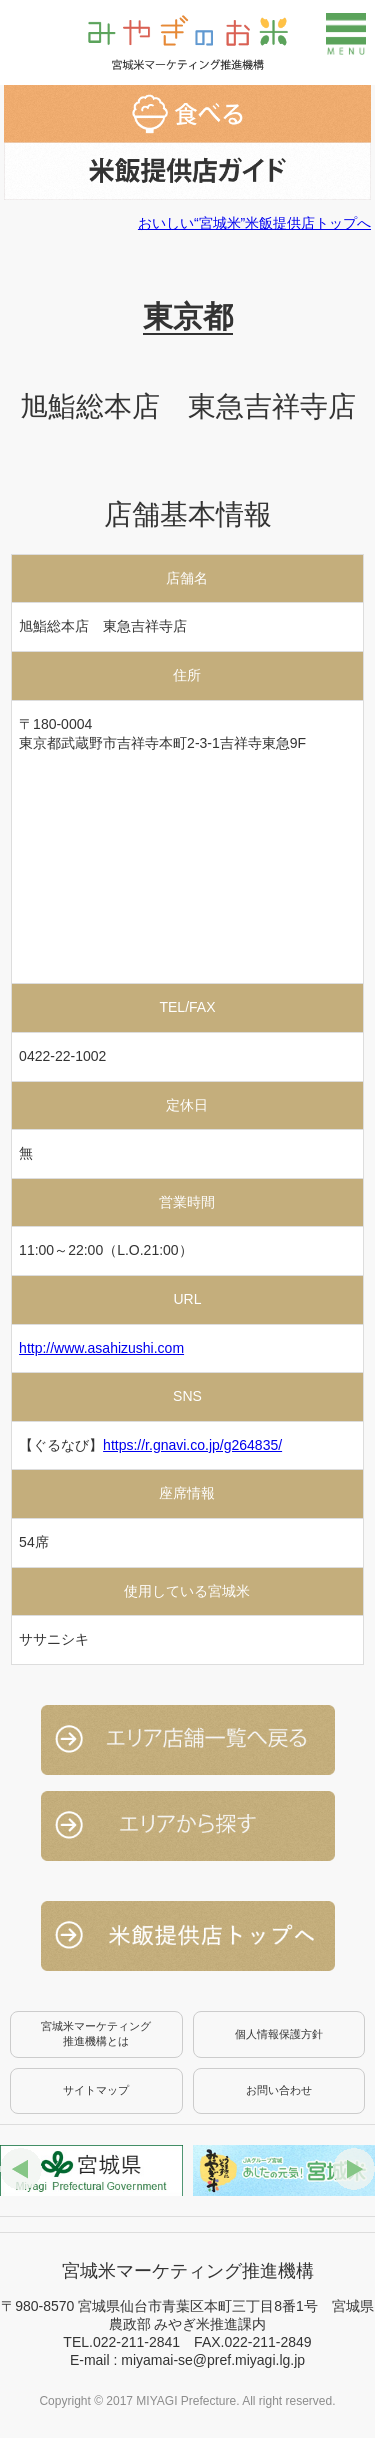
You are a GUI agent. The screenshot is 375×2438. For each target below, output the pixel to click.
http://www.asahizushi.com (101, 1348)
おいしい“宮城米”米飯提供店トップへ (254, 223)
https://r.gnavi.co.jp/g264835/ (192, 1445)
